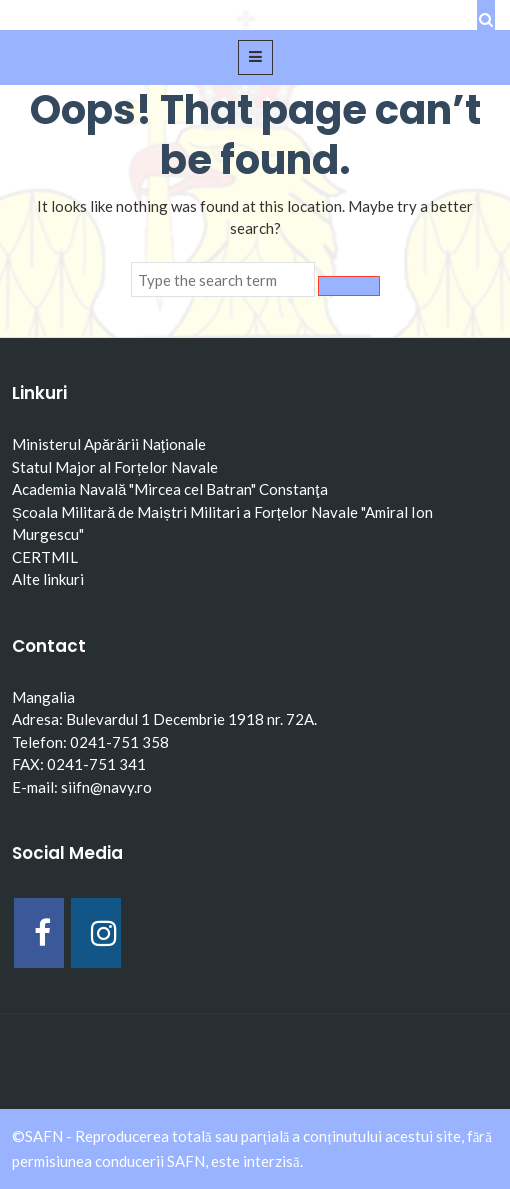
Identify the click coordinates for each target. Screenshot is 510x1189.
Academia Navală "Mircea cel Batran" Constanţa (170, 489)
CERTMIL (45, 557)
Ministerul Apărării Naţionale (109, 444)
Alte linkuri (48, 579)
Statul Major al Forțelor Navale (115, 467)
